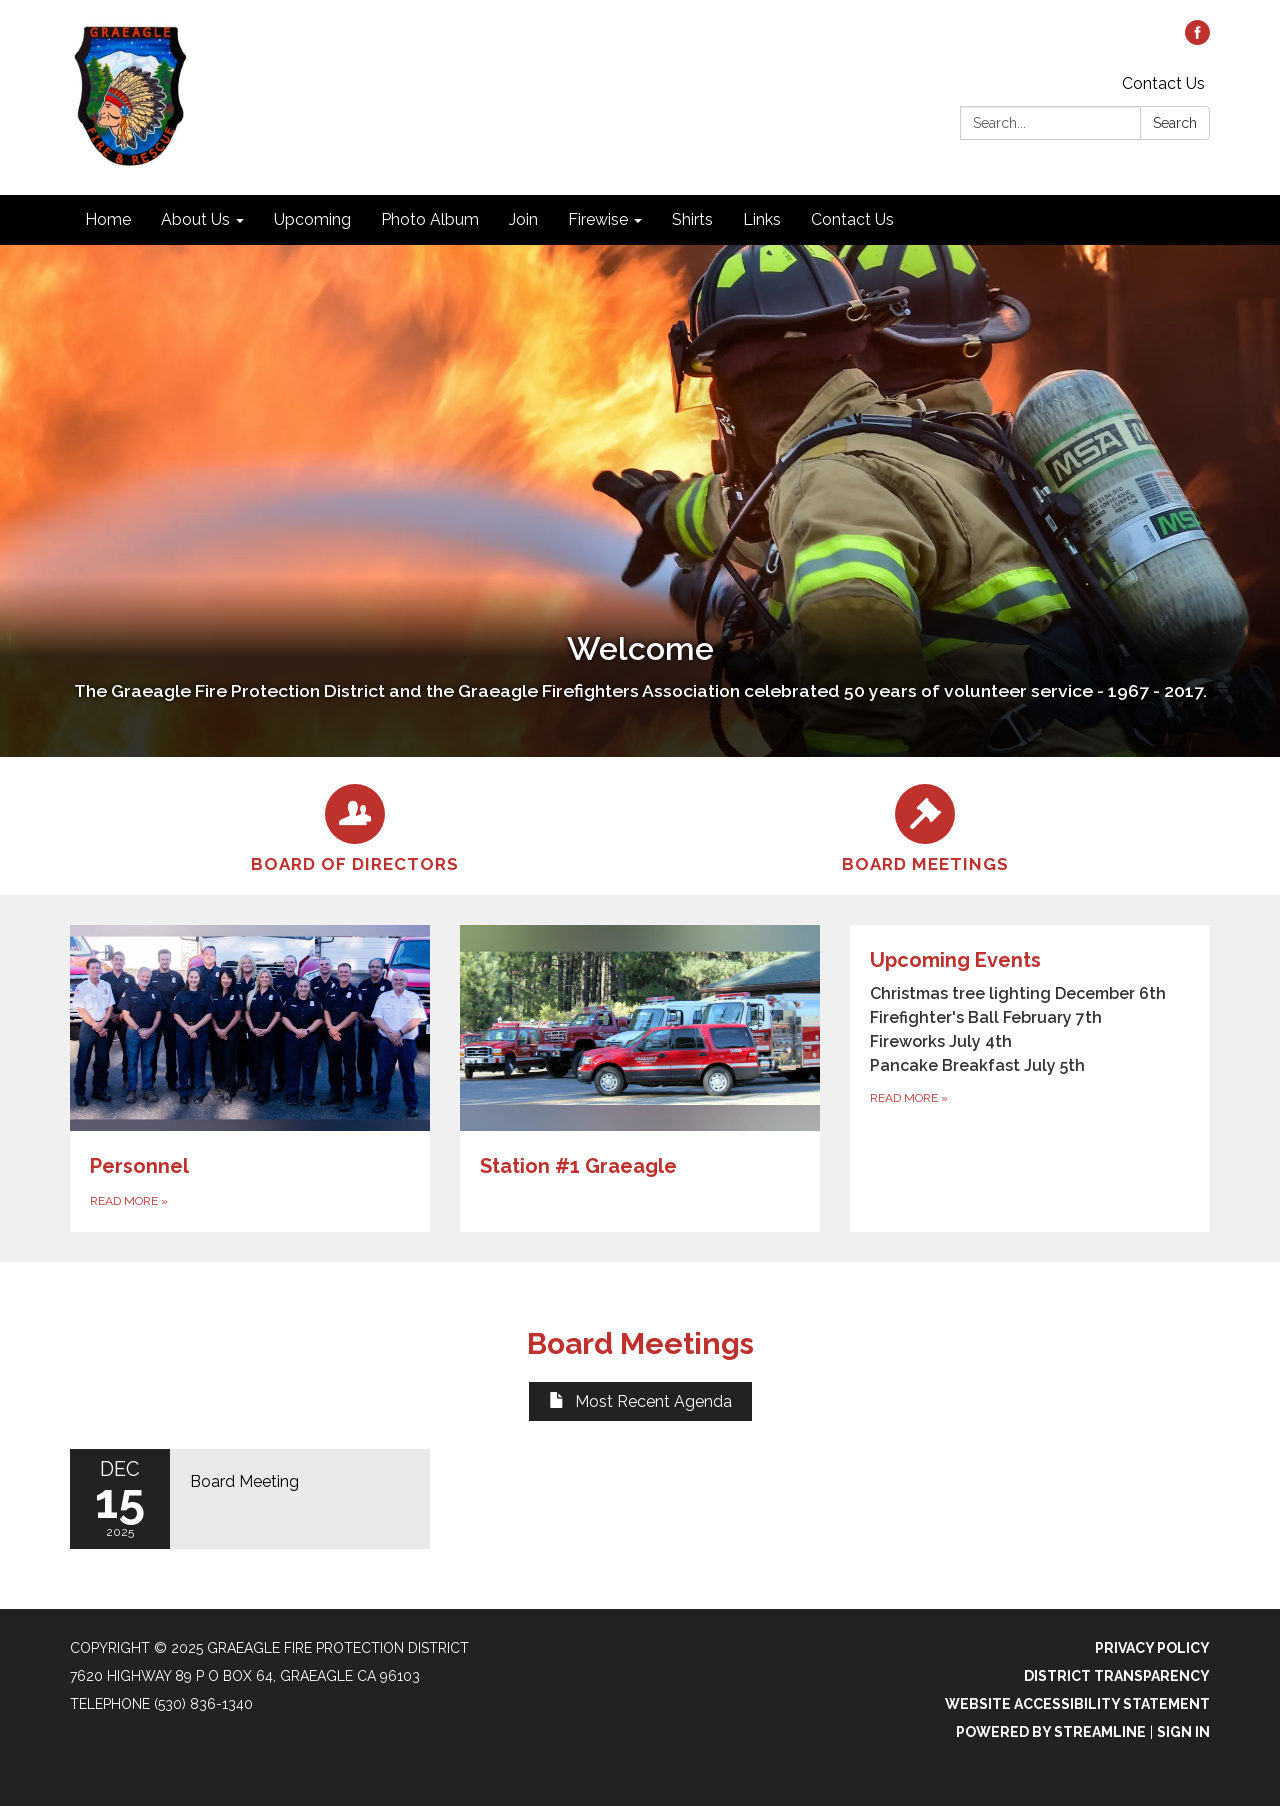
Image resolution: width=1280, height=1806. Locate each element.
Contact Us (1163, 83)
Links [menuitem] (762, 219)
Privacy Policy (1152, 1648)
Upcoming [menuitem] (312, 219)
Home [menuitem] (108, 219)
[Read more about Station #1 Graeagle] (640, 1078)
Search (1175, 123)
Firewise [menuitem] (598, 219)
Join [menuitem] (523, 219)
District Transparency (1117, 1676)
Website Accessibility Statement (1077, 1704)
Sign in (1183, 1732)
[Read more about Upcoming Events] (1030, 1078)
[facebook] (1197, 39)
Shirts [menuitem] (692, 219)
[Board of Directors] (355, 826)
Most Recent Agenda (640, 1401)
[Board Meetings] (925, 826)
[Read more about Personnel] (250, 1078)
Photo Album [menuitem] (430, 219)
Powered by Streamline (1051, 1732)
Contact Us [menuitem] (852, 219)
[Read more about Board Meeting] (250, 1499)
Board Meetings (640, 1343)
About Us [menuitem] (195, 219)
